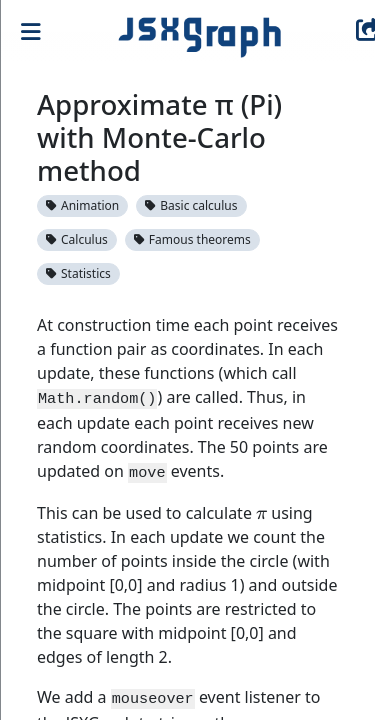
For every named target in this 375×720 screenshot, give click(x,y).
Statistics (78, 273)
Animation (82, 205)
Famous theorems (192, 239)
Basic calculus (191, 205)
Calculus (77, 239)
